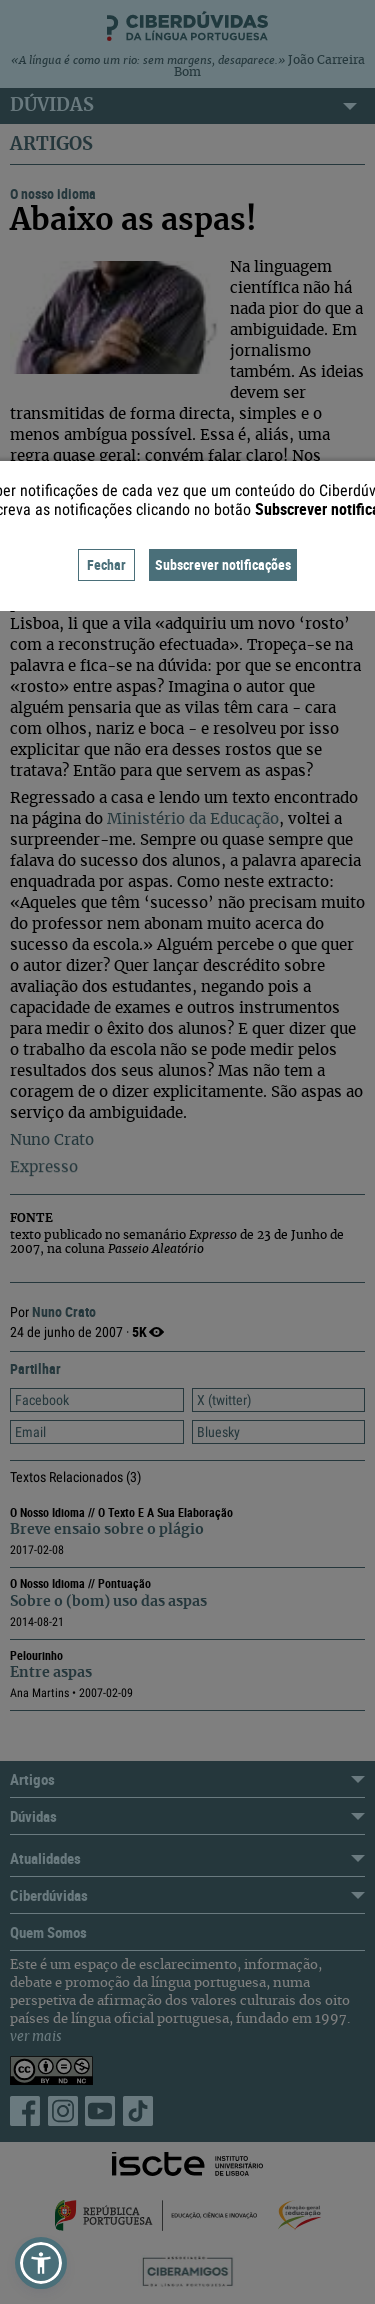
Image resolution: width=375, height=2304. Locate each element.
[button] (41, 2263)
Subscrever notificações (223, 564)
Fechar (106, 564)
